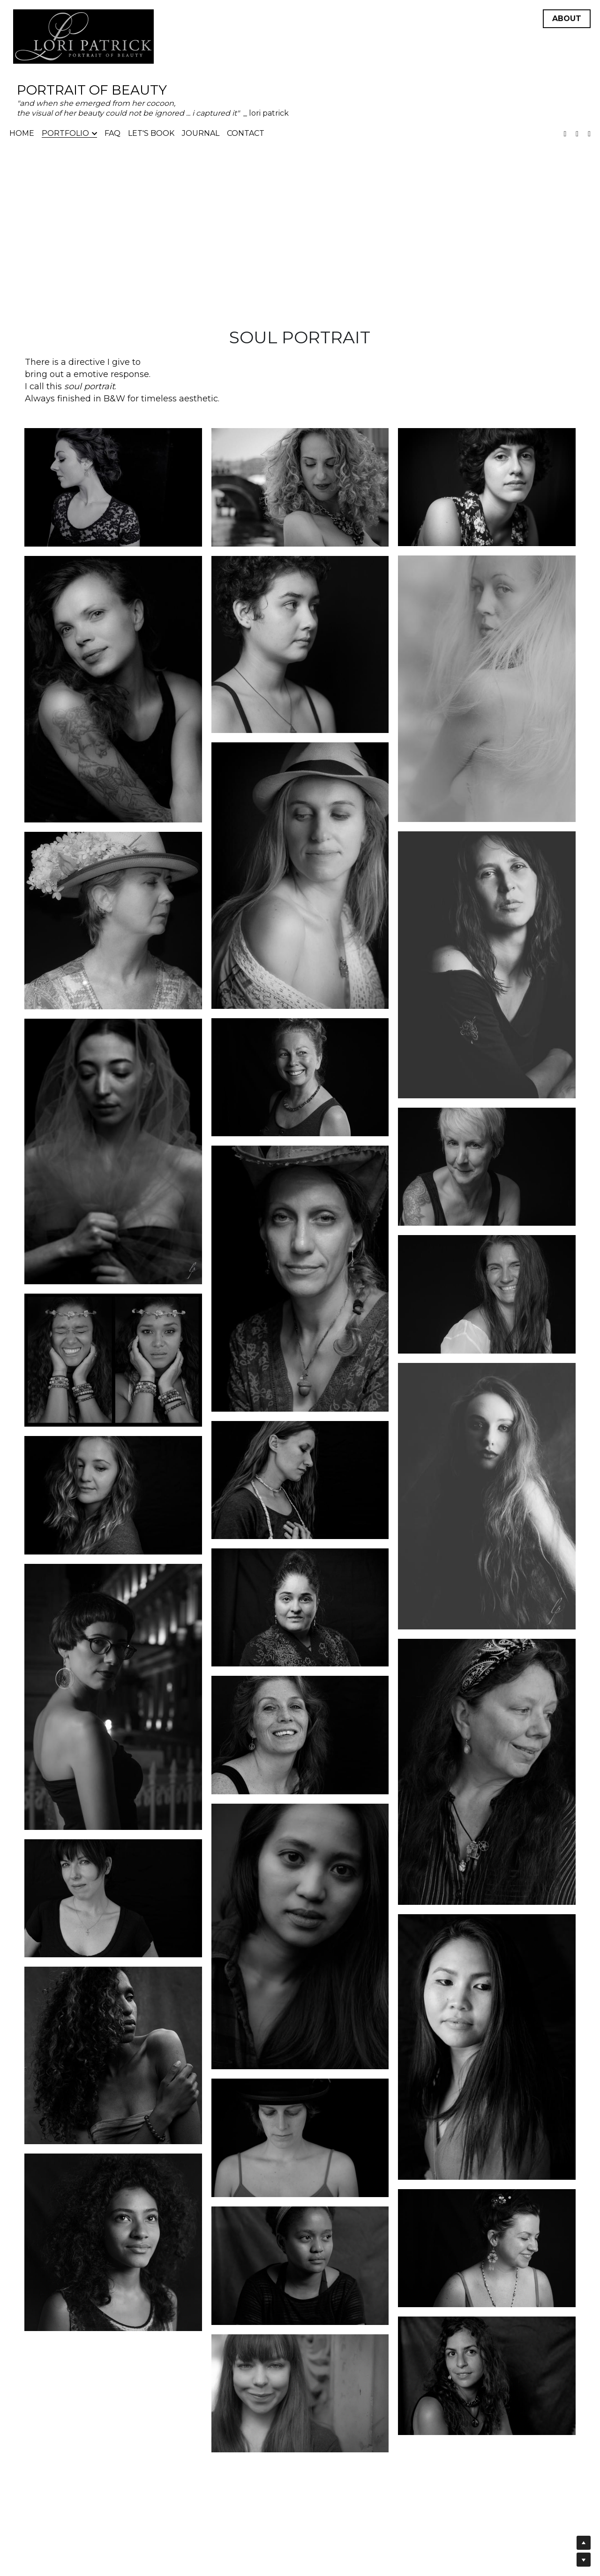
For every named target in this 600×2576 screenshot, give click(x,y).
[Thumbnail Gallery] (113, 487)
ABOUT (566, 18)
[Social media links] (564, 134)
